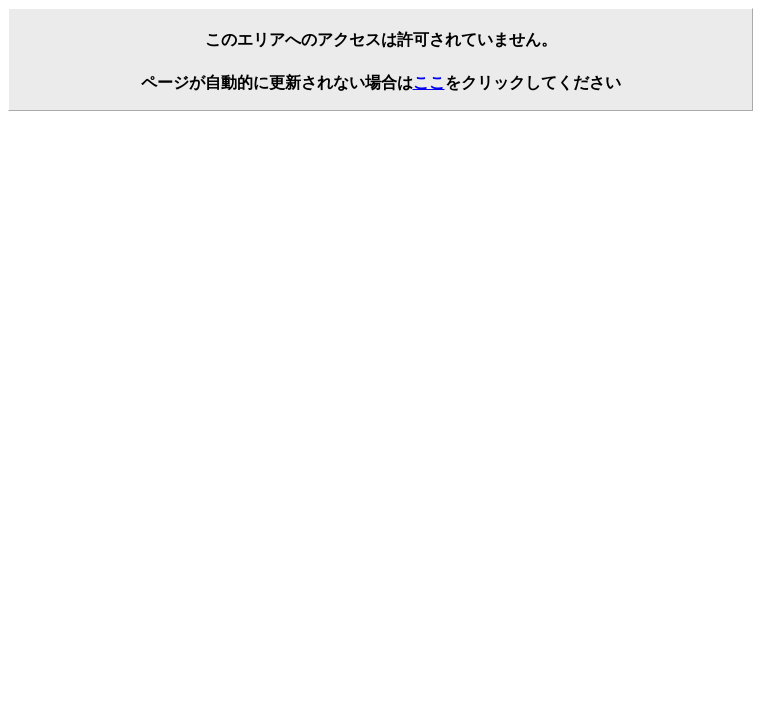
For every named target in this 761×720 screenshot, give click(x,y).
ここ (429, 82)
